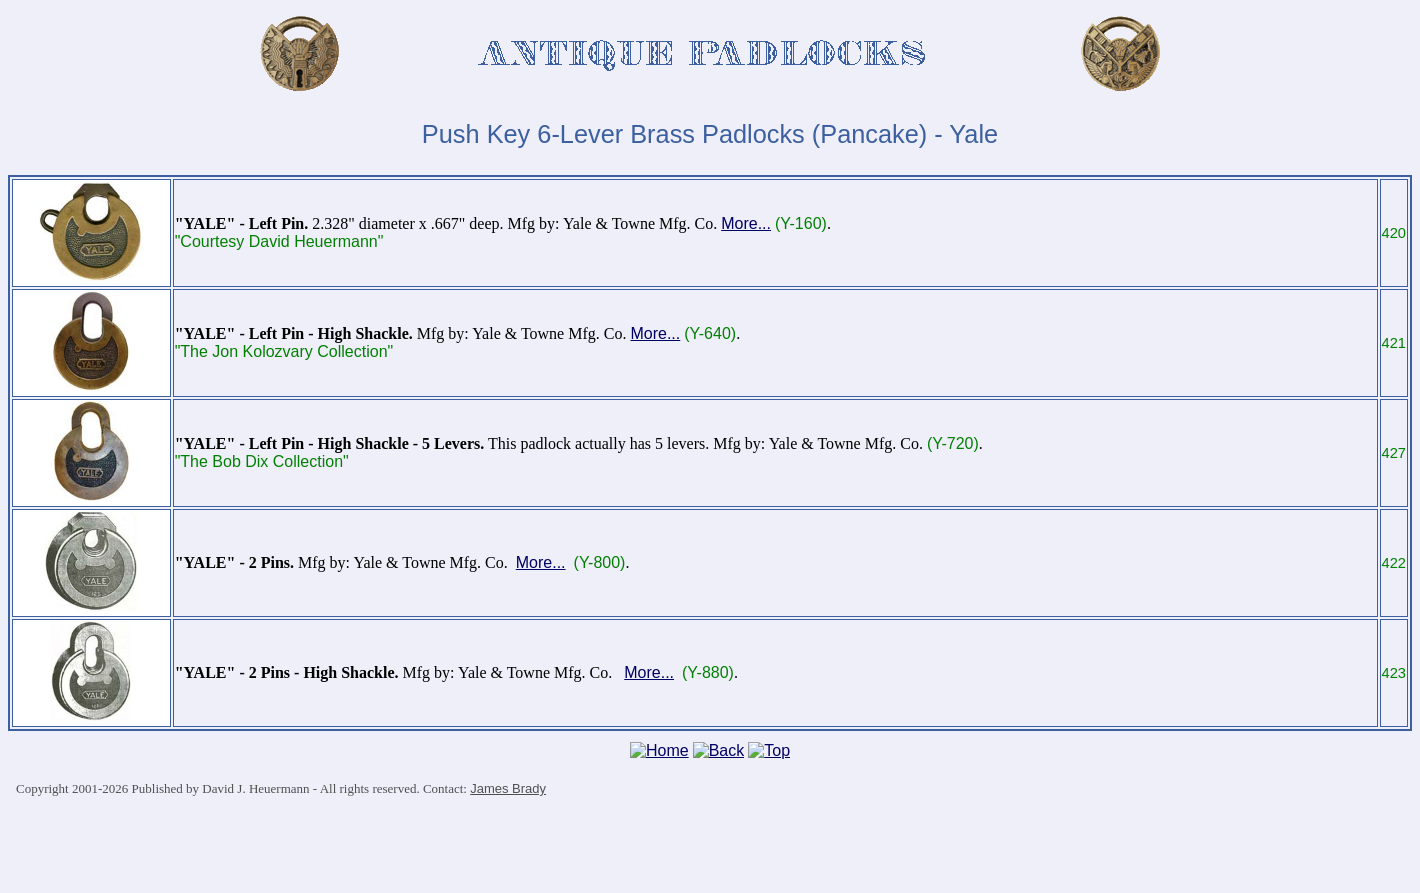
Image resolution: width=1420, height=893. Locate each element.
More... (746, 223)
